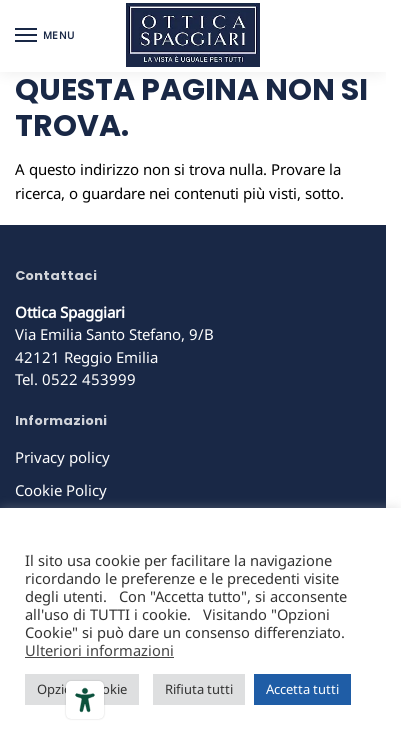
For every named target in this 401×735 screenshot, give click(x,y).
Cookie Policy (61, 490)
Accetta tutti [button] (302, 689)
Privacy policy (62, 457)
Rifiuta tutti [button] (199, 689)
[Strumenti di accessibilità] (85, 700)
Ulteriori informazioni (99, 650)
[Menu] (45, 36)
